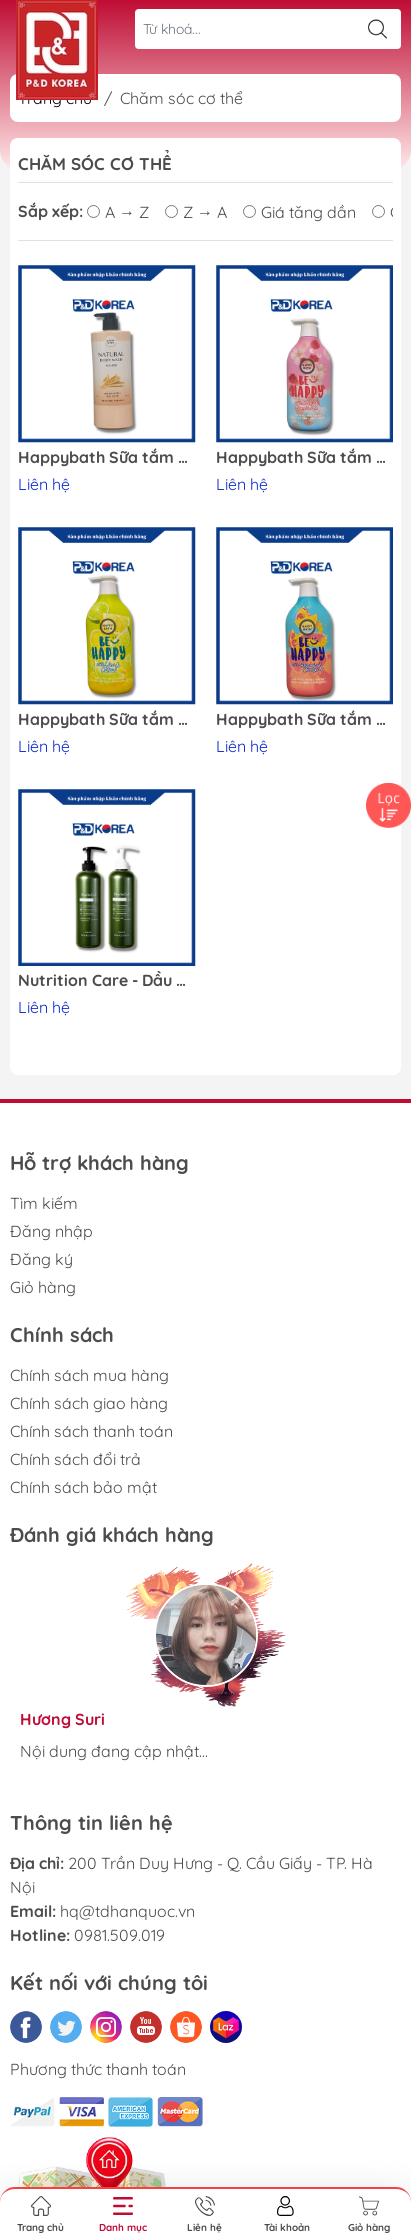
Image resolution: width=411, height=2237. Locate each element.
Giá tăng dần (299, 212)
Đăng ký (41, 1259)
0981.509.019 (119, 1935)
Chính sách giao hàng (89, 1403)
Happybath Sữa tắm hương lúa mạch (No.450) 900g (107, 457)
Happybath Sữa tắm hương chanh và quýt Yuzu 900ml (107, 719)
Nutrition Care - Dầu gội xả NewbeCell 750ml (107, 980)
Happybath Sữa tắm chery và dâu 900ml (305, 457)
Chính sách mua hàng (89, 1375)
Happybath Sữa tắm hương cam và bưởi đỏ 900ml (305, 719)
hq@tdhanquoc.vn (127, 1911)
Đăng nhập (51, 1231)
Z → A (196, 212)
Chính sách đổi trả (75, 1459)
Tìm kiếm (44, 1203)
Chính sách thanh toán (91, 1431)
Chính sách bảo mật (83, 1487)
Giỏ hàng (43, 1287)
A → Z (118, 212)
